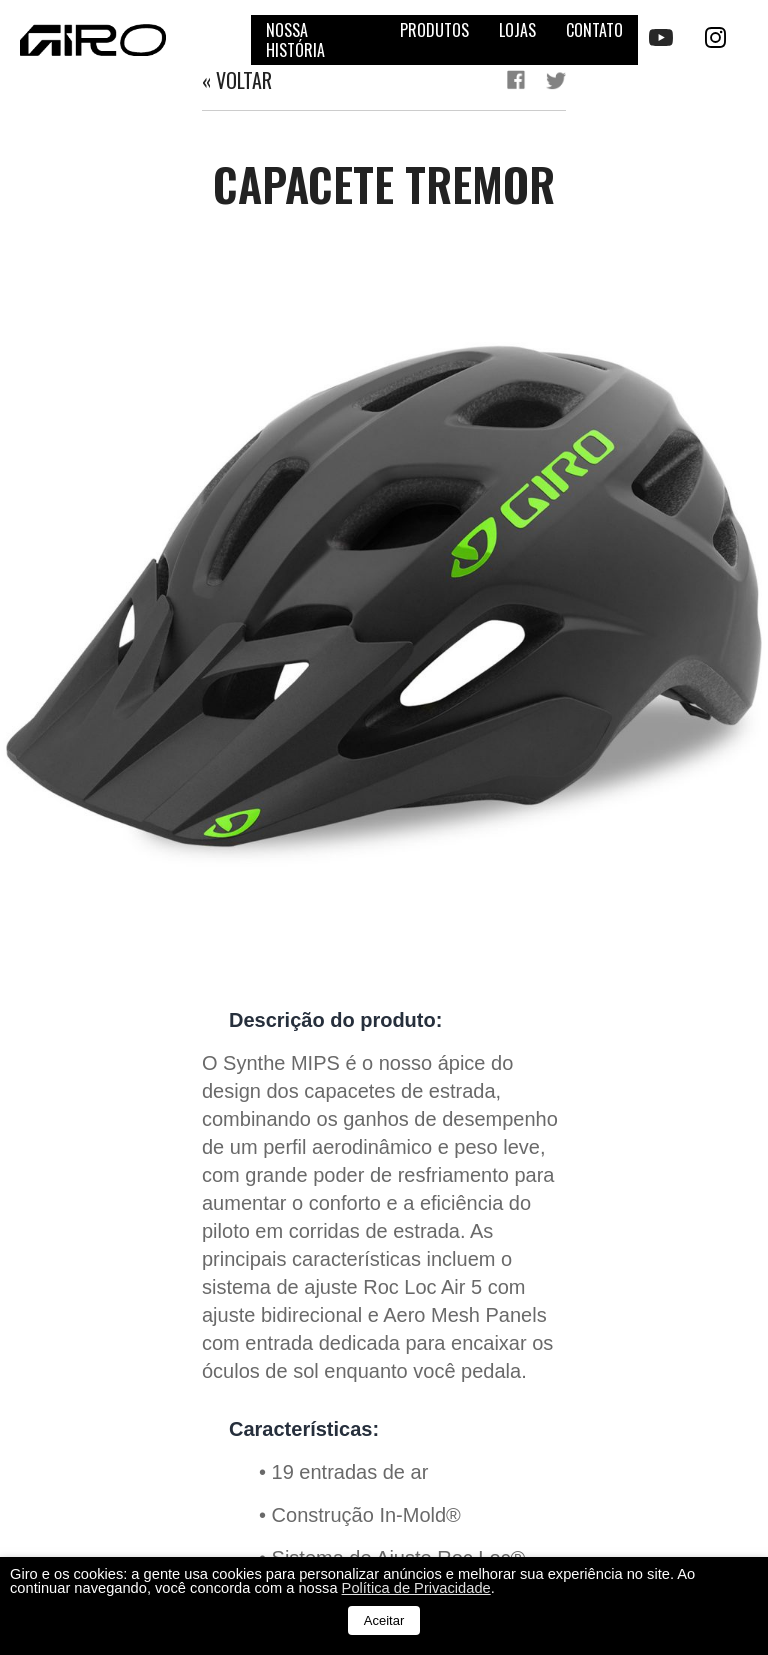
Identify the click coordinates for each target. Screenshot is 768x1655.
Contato (594, 30)
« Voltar (237, 80)
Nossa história (295, 40)
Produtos (434, 30)
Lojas (517, 30)
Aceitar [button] (384, 1620)
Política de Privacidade (416, 1588)
